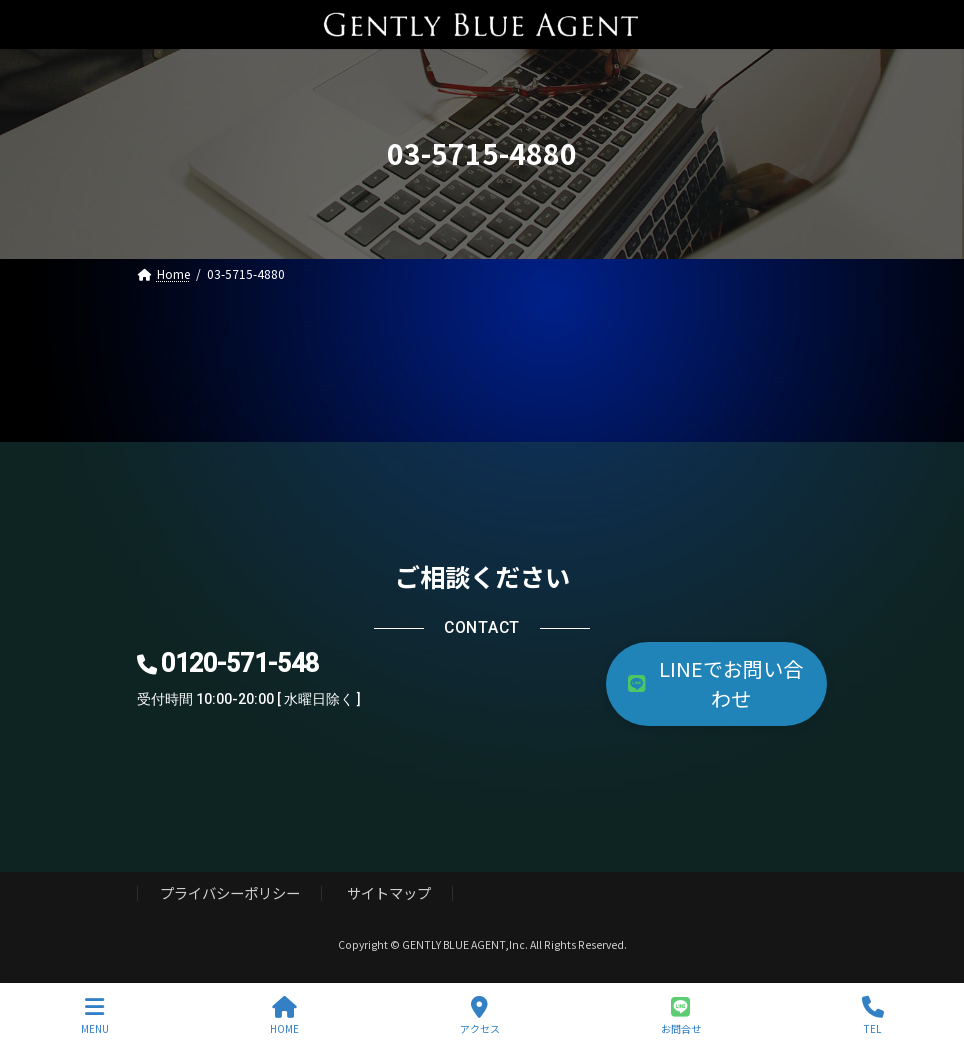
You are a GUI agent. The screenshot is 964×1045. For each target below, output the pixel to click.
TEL (873, 1015)
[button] (716, 684)
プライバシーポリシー (230, 892)
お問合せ (681, 1015)
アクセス (480, 1015)
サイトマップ (389, 892)
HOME (284, 1015)
